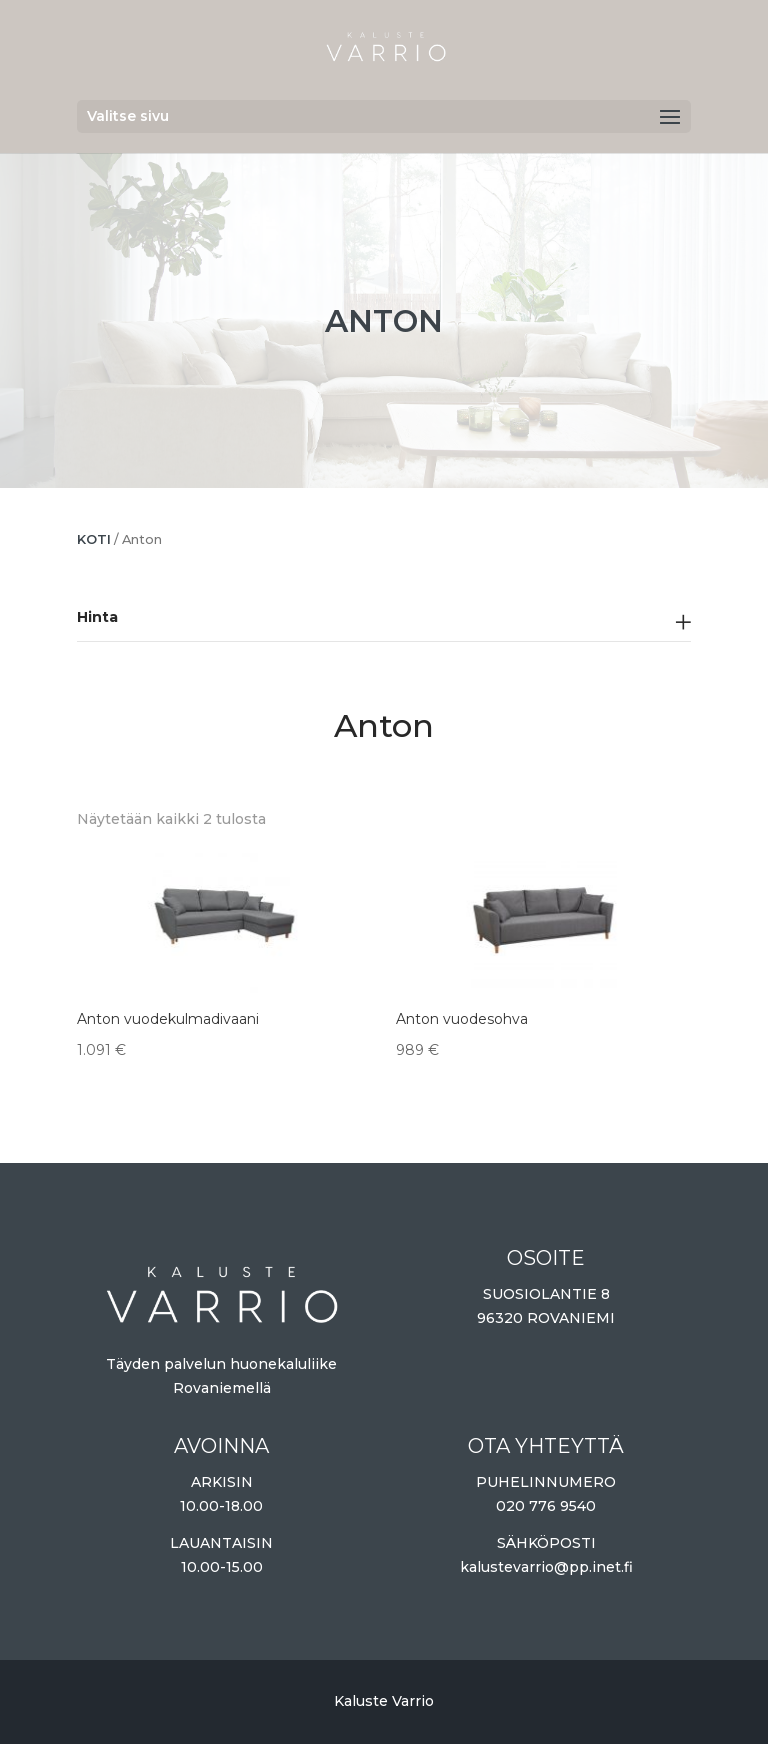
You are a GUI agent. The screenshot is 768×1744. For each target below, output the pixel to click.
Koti (94, 539)
